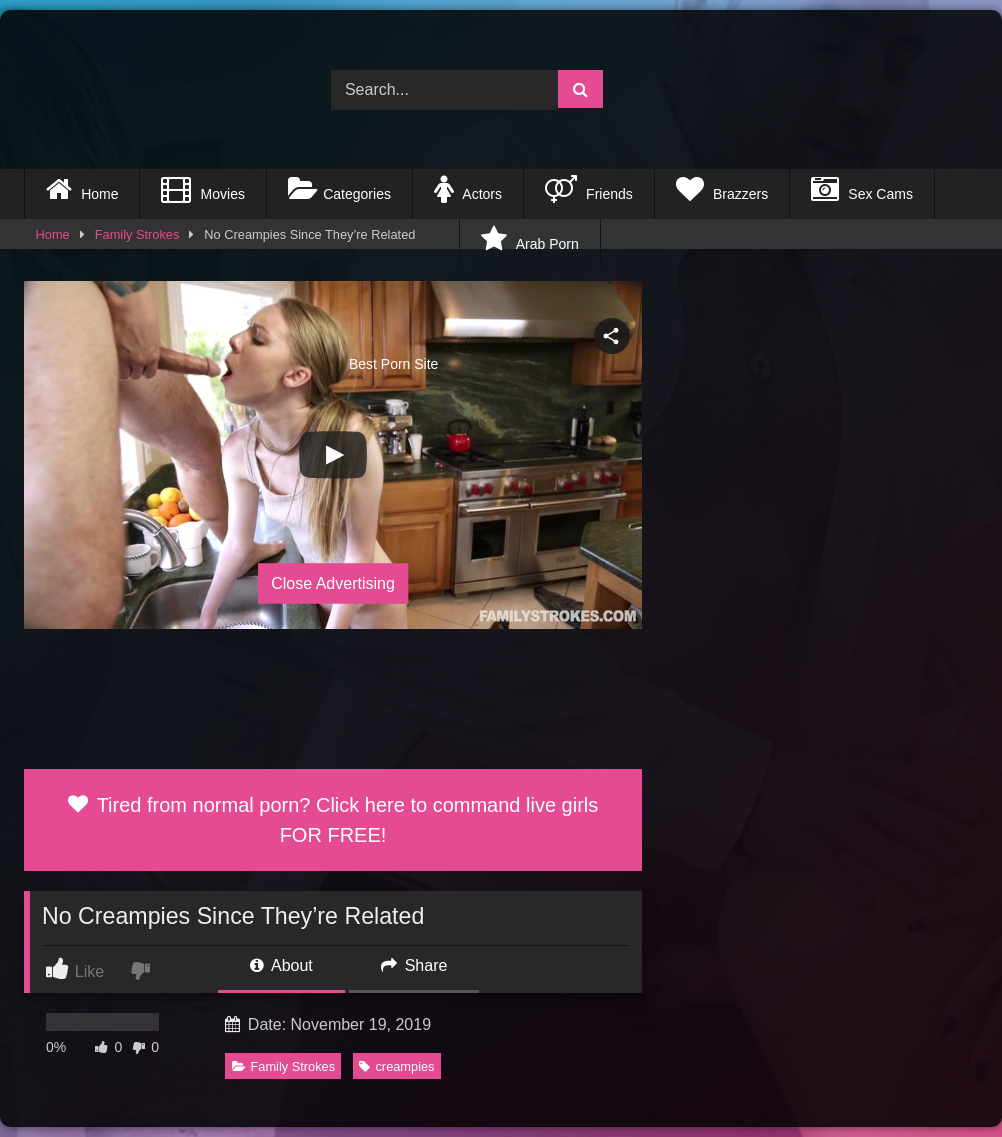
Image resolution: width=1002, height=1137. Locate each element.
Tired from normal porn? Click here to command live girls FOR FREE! (333, 820)
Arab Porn (529, 239)
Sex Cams (862, 189)
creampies (396, 1066)
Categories (339, 189)
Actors (468, 189)
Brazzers (722, 189)
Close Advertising (333, 582)
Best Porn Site (241, 244)
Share (414, 965)
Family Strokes (284, 1066)
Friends (589, 189)
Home (82, 189)
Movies (202, 189)
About (281, 965)
